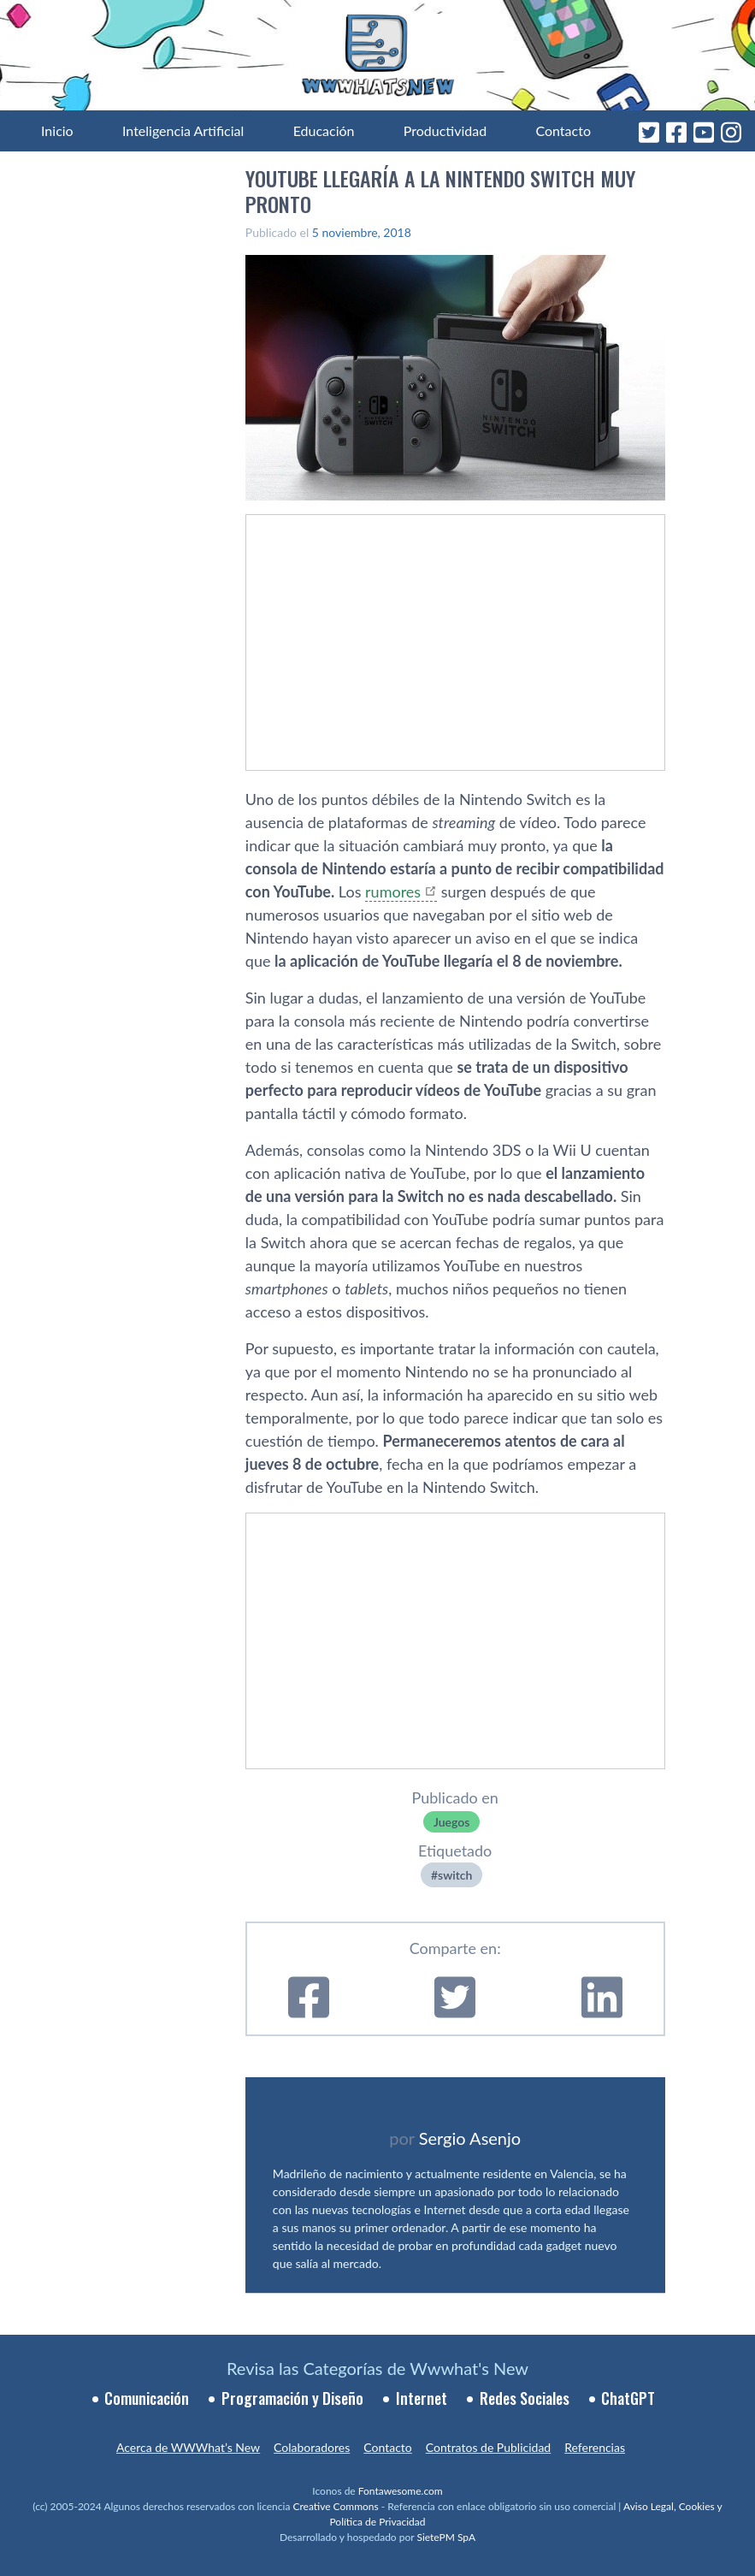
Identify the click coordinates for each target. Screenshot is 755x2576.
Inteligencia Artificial (183, 130)
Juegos (451, 1822)
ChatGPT (628, 2398)
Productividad (445, 130)
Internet (421, 2398)
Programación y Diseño (292, 2398)
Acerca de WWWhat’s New (188, 2447)
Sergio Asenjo (470, 2138)
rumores (393, 891)
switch (455, 1875)
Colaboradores (312, 2447)
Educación (324, 130)
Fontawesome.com (400, 2490)
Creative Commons (335, 2506)
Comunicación (146, 2398)
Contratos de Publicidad (488, 2447)
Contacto (563, 130)
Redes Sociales (524, 2398)
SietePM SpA (445, 2537)
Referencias (594, 2447)
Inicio (57, 130)
